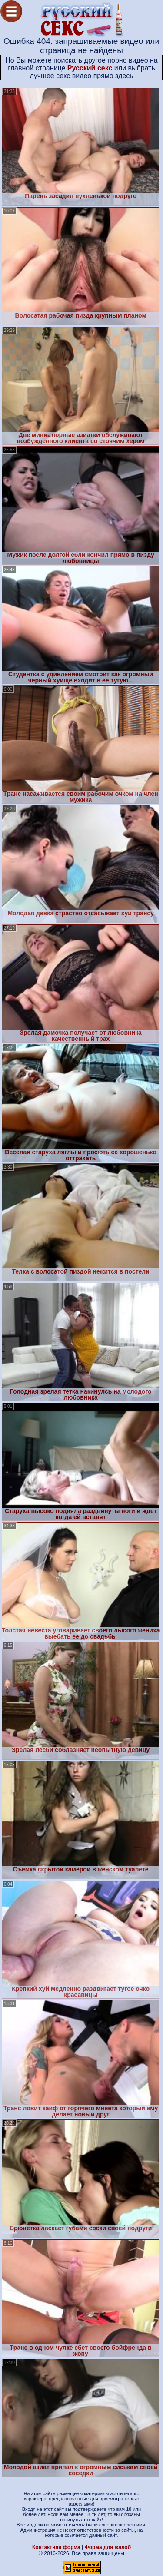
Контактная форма (56, 2547)
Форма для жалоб (108, 2547)
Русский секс (90, 68)
